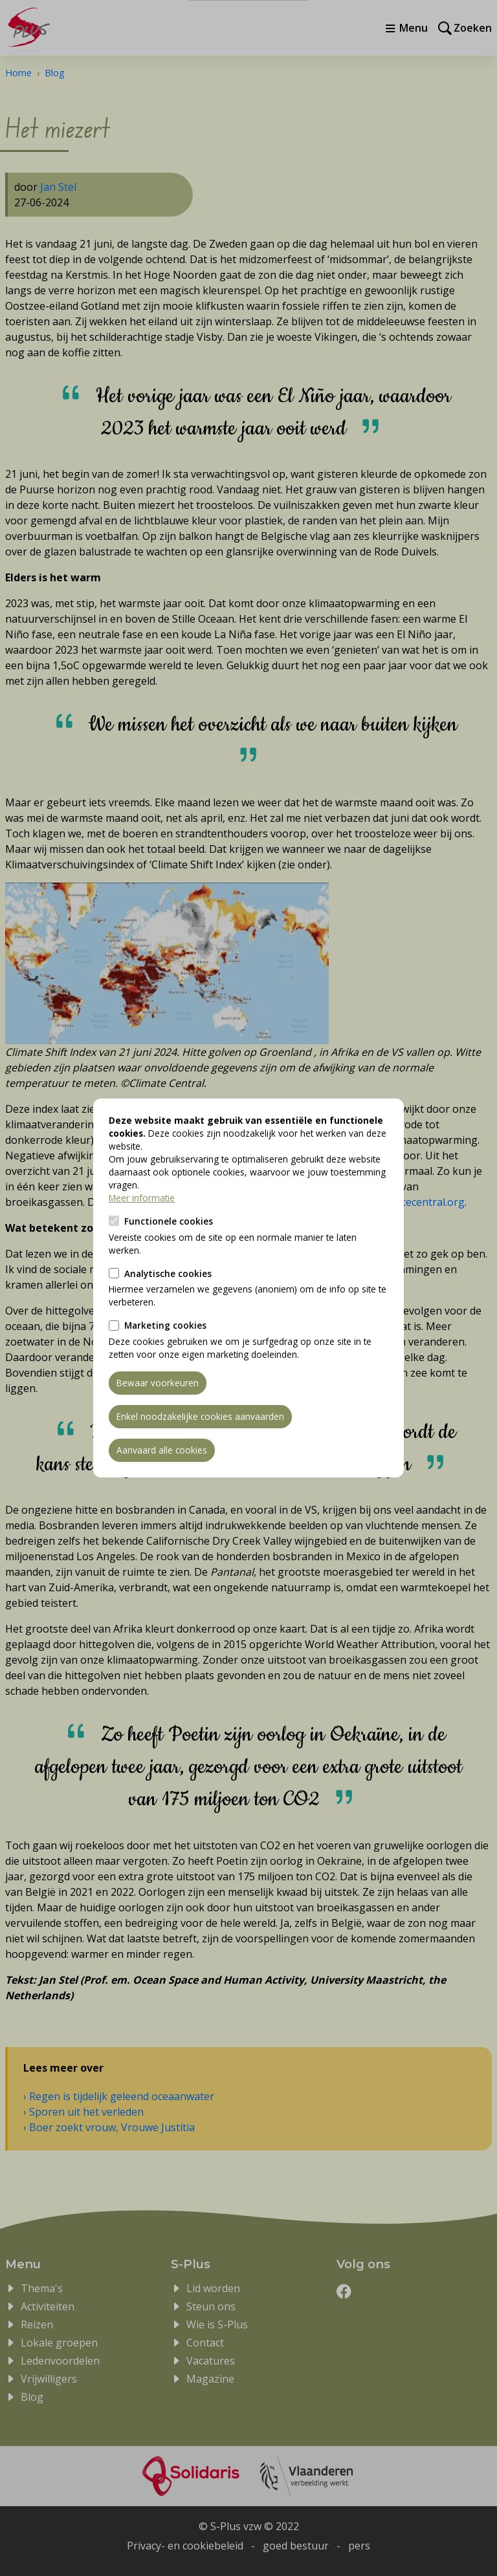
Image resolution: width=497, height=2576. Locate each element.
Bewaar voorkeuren (157, 1383)
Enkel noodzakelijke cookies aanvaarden (200, 1416)
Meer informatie (142, 1198)
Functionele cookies (168, 1221)
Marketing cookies (165, 1325)
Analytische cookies (168, 1273)
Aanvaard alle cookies (161, 1450)
